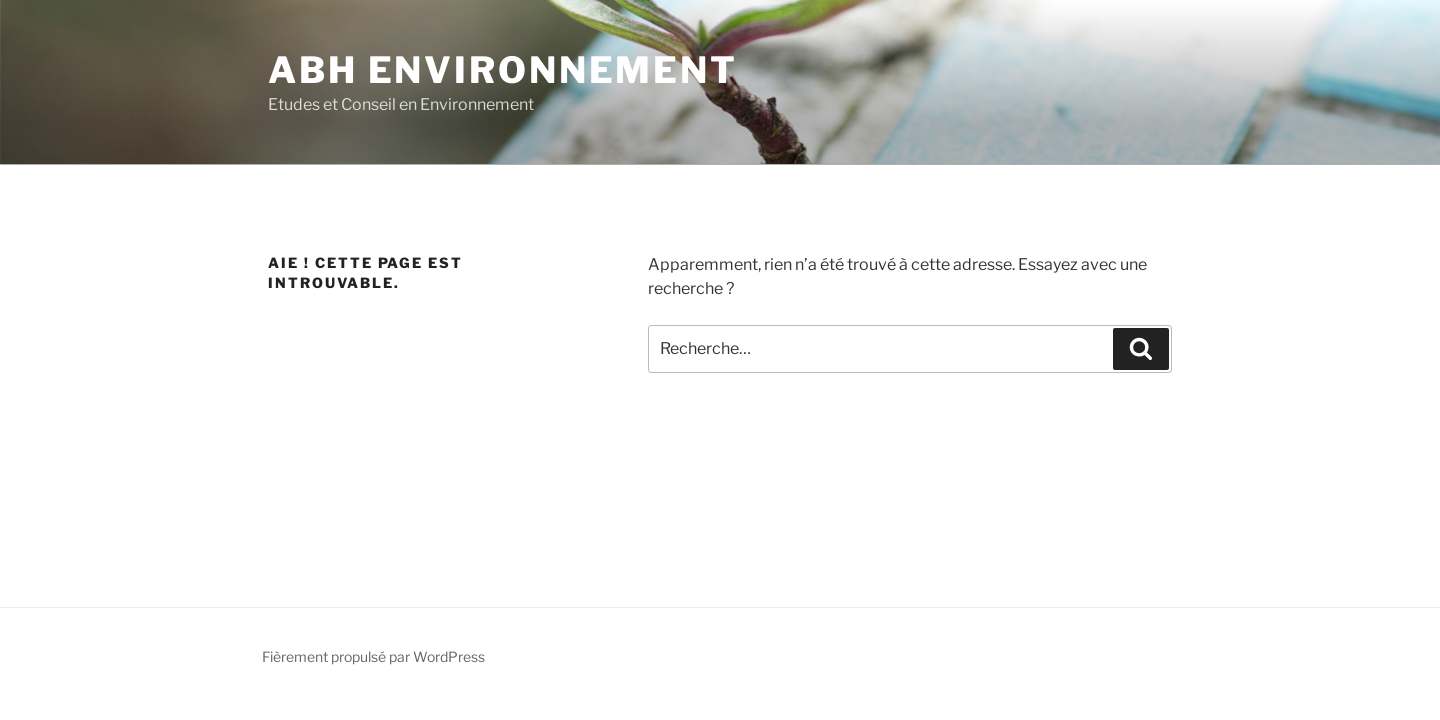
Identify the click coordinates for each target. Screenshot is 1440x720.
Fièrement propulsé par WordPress (373, 656)
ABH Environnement (503, 70)
